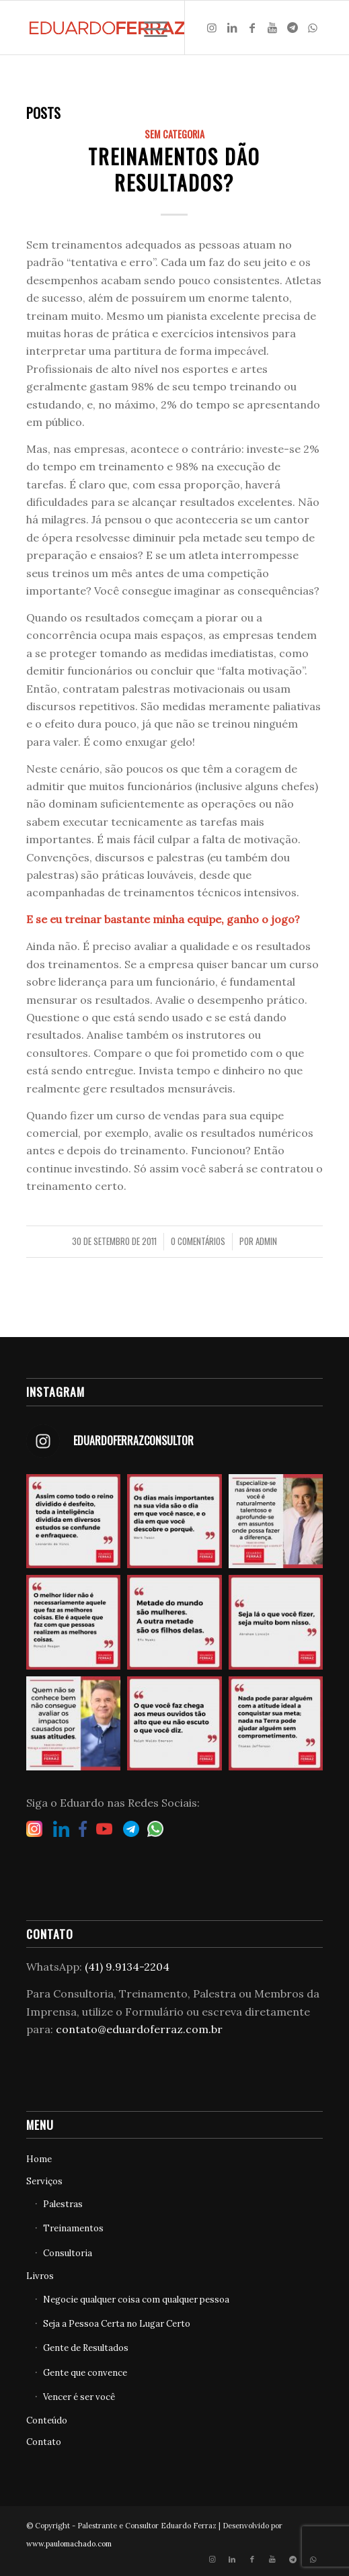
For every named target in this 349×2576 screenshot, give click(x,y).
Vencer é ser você (79, 2397)
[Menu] (148, 27)
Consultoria (67, 2253)
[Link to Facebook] (252, 27)
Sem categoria (174, 134)
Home (39, 2159)
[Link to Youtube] (272, 27)
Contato (43, 2442)
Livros (40, 2276)
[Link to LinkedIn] (232, 27)
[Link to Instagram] (212, 27)
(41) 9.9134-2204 (127, 1966)
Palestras (63, 2204)
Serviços (44, 2181)
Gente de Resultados (85, 2348)
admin (266, 1241)
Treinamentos (73, 2228)
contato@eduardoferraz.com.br (139, 2029)
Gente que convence (85, 2372)
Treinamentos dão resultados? (174, 169)
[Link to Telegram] (292, 27)
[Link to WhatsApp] (313, 27)
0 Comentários (198, 1241)
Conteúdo (46, 2420)
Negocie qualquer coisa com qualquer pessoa (136, 2299)
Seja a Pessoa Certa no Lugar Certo (116, 2323)
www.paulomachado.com (69, 2543)
